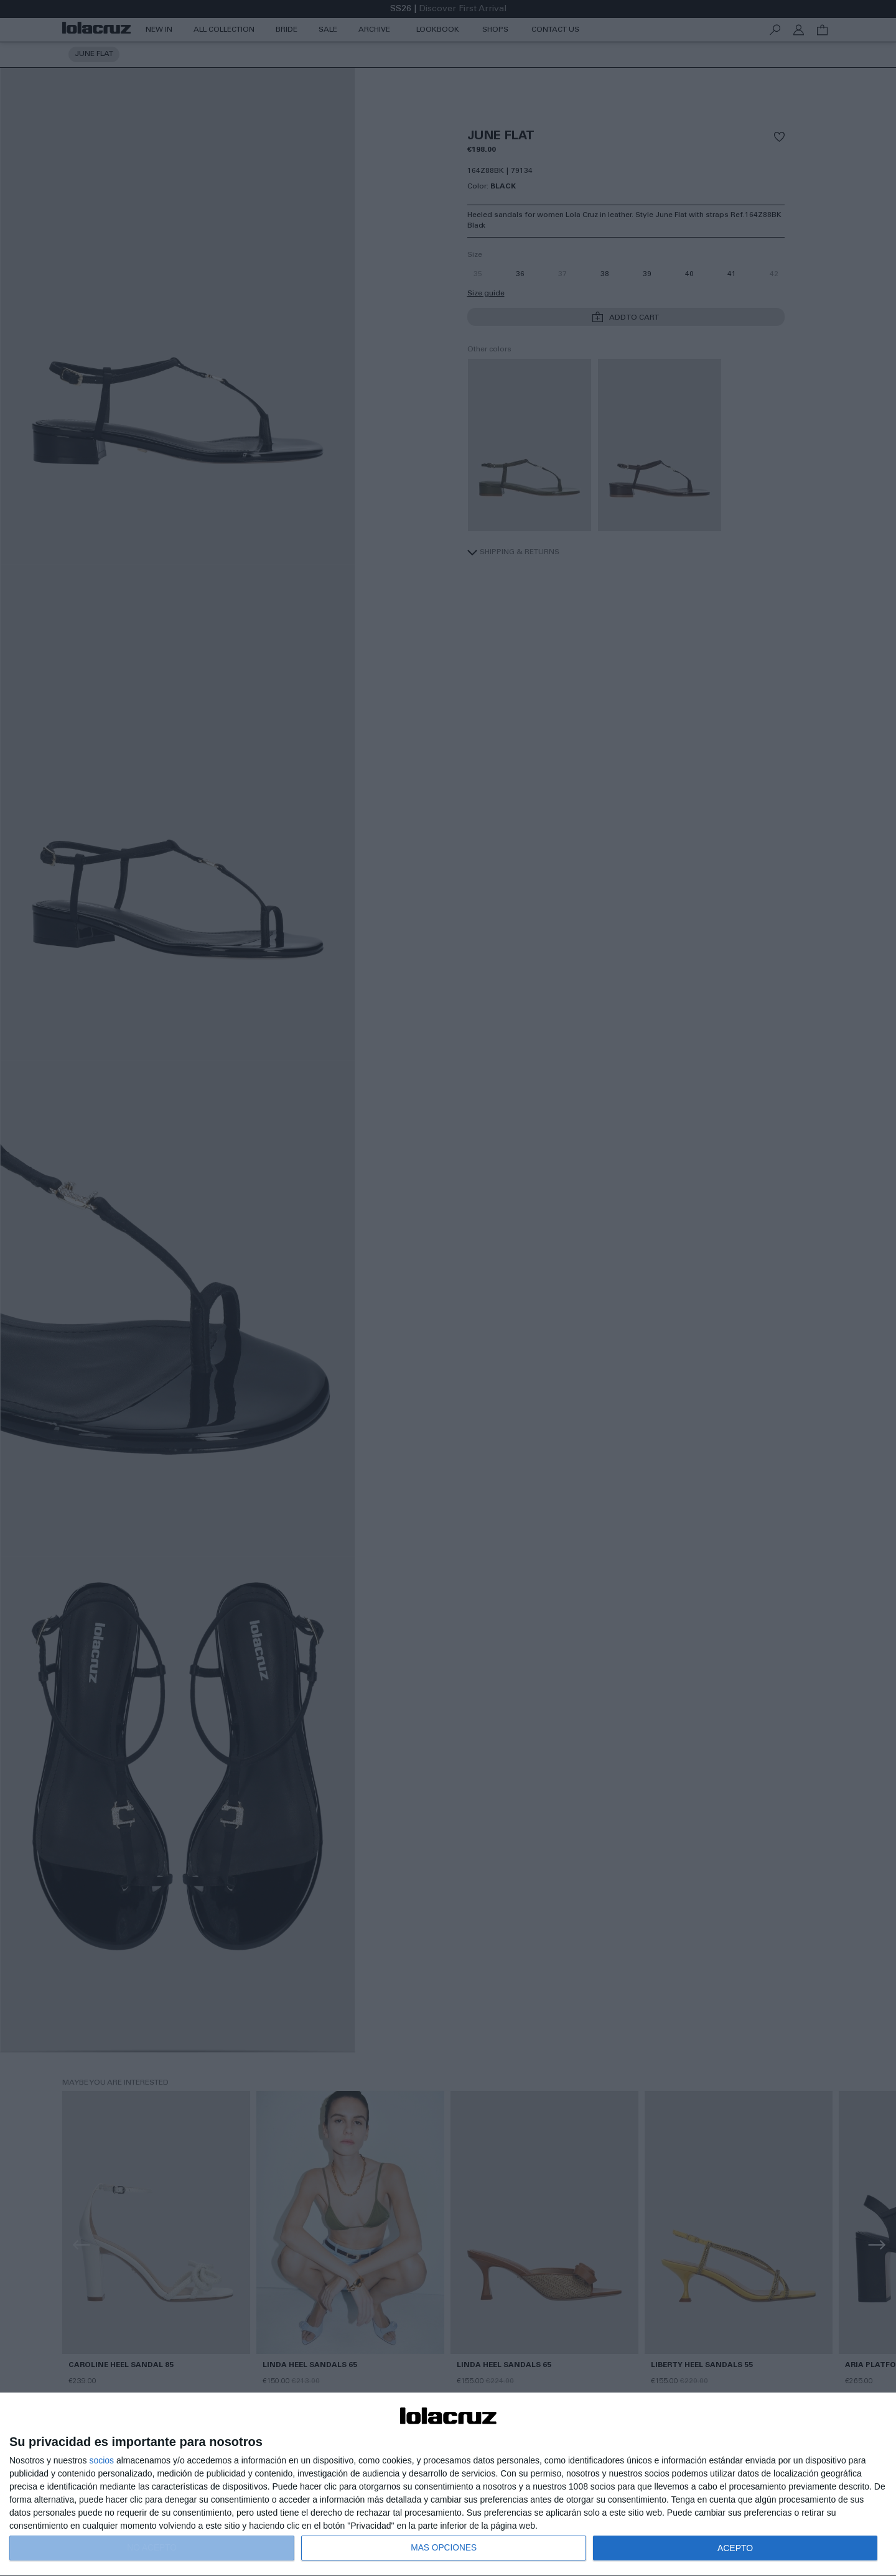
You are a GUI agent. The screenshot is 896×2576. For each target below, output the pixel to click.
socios (101, 2460)
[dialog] (448, 2484)
